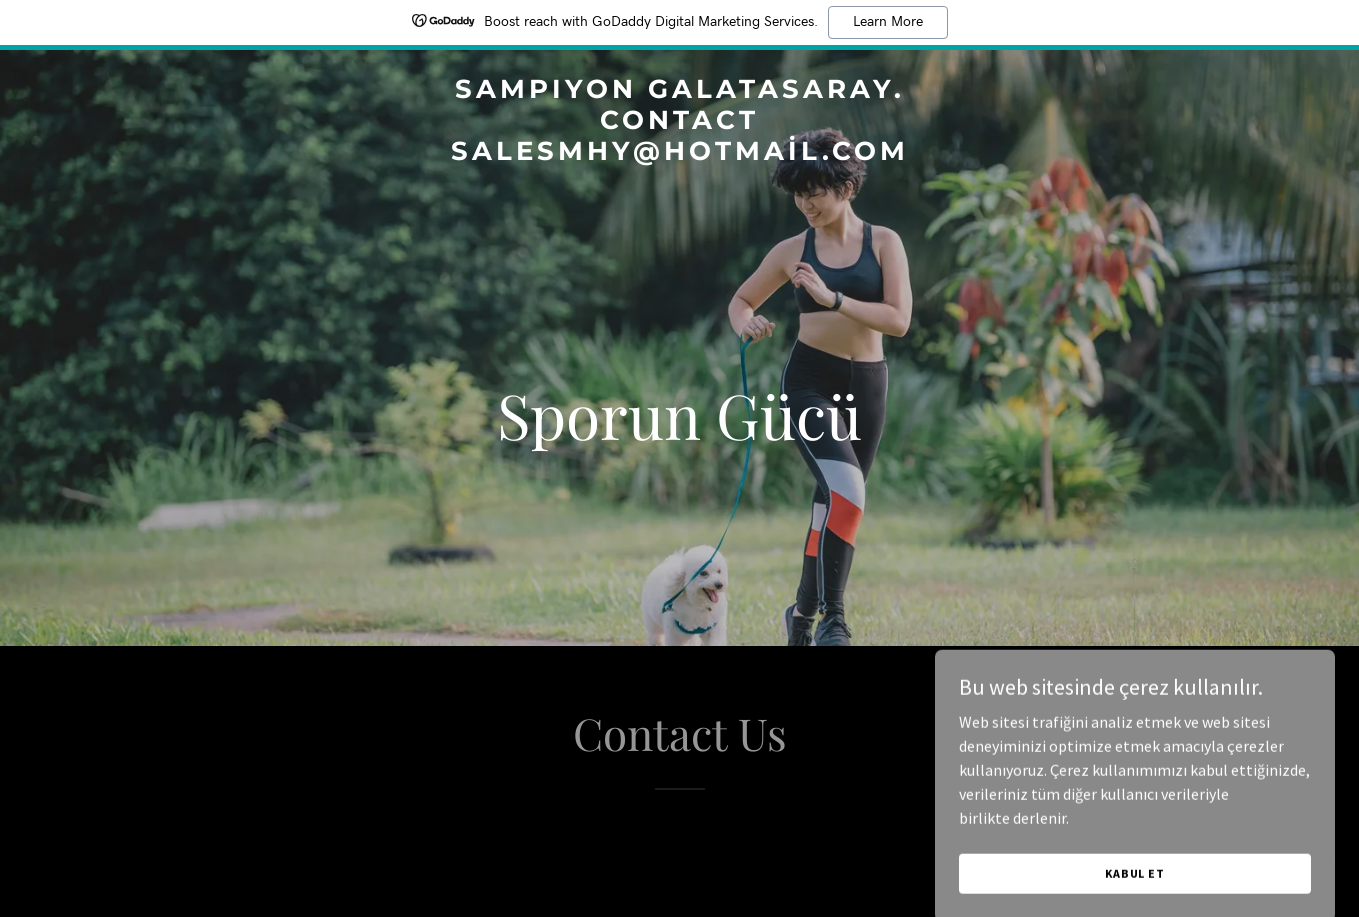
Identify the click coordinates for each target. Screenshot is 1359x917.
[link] (680, 154)
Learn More (888, 22)
